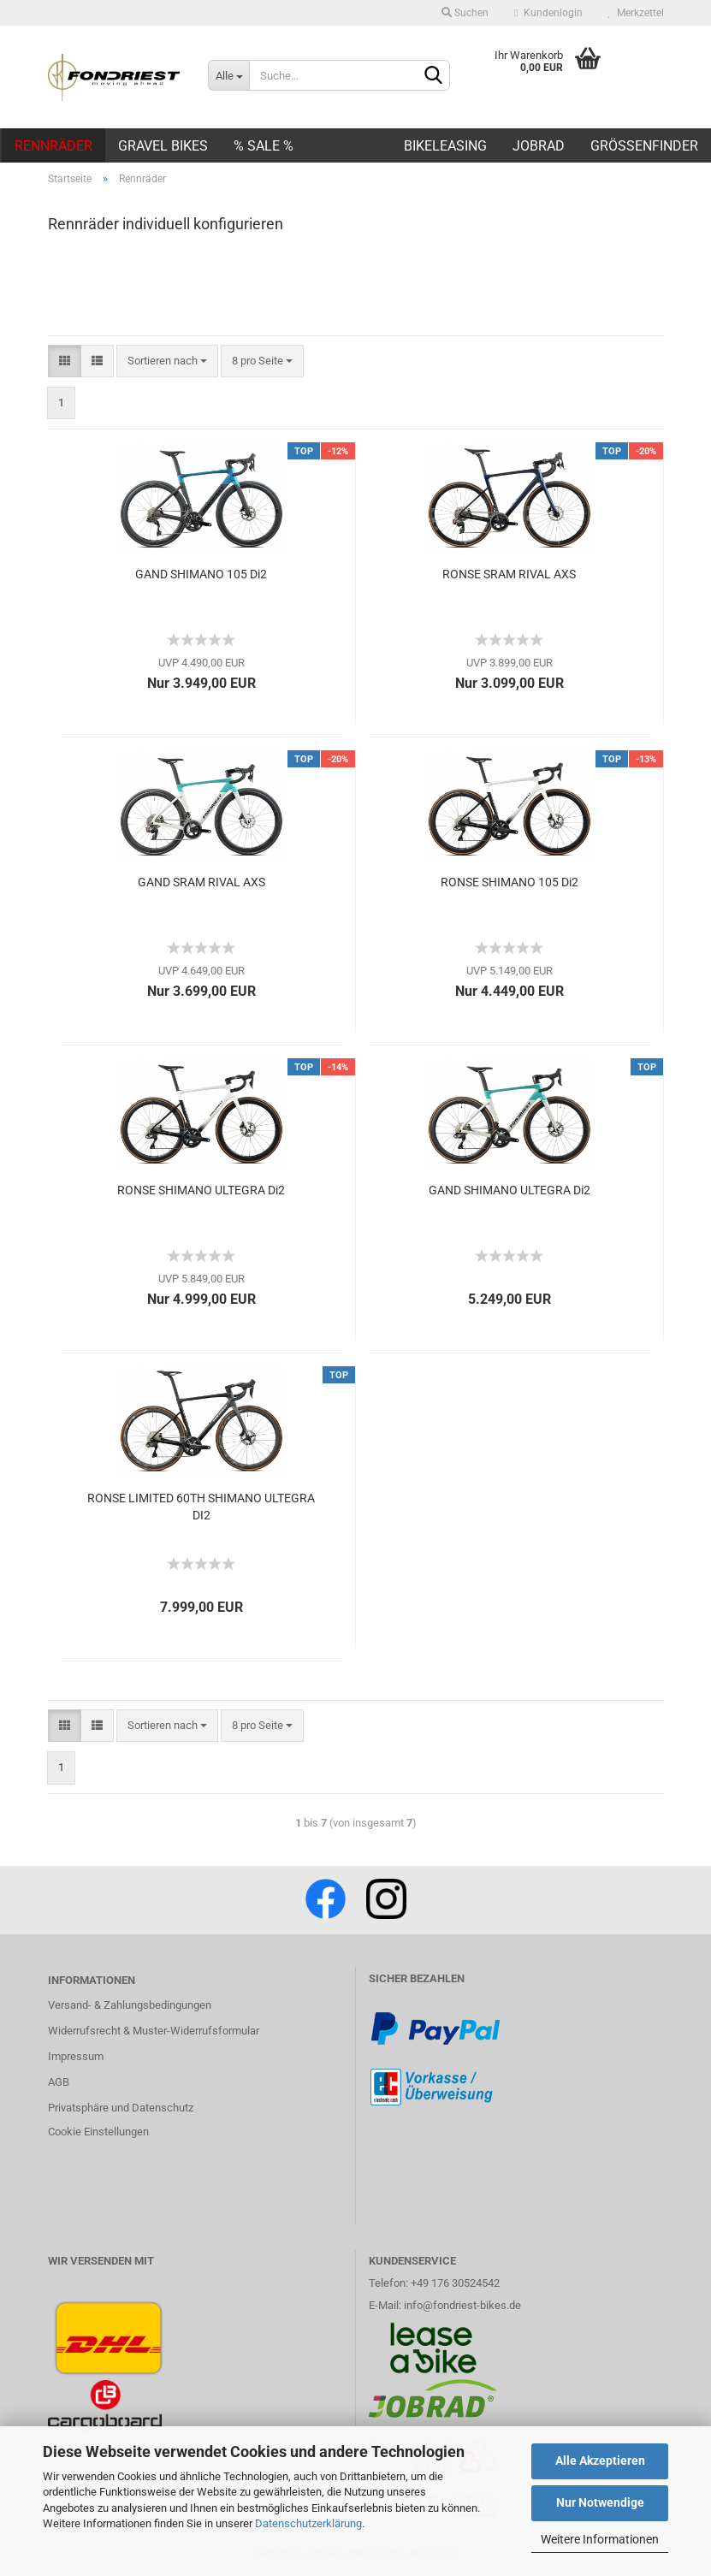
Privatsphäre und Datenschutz (120, 2107)
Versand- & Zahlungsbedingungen (129, 2005)
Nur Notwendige (600, 2502)
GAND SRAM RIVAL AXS (201, 882)
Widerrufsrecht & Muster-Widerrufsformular (153, 2030)
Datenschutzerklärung (308, 2523)
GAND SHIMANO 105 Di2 (201, 574)
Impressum (76, 2056)
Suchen (465, 13)
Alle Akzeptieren (600, 2460)
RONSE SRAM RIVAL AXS (509, 574)
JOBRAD (539, 146)
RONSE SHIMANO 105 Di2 (509, 882)
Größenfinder (644, 146)
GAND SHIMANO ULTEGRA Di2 (509, 1190)
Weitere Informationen (600, 2539)
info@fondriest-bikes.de (462, 2305)
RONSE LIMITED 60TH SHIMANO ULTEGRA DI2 (201, 1506)
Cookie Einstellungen (98, 2131)
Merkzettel (636, 13)
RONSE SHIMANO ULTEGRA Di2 (201, 1190)
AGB (58, 2082)
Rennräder (53, 146)
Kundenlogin (548, 13)
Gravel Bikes (163, 146)
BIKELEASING (445, 146)
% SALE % (263, 146)
